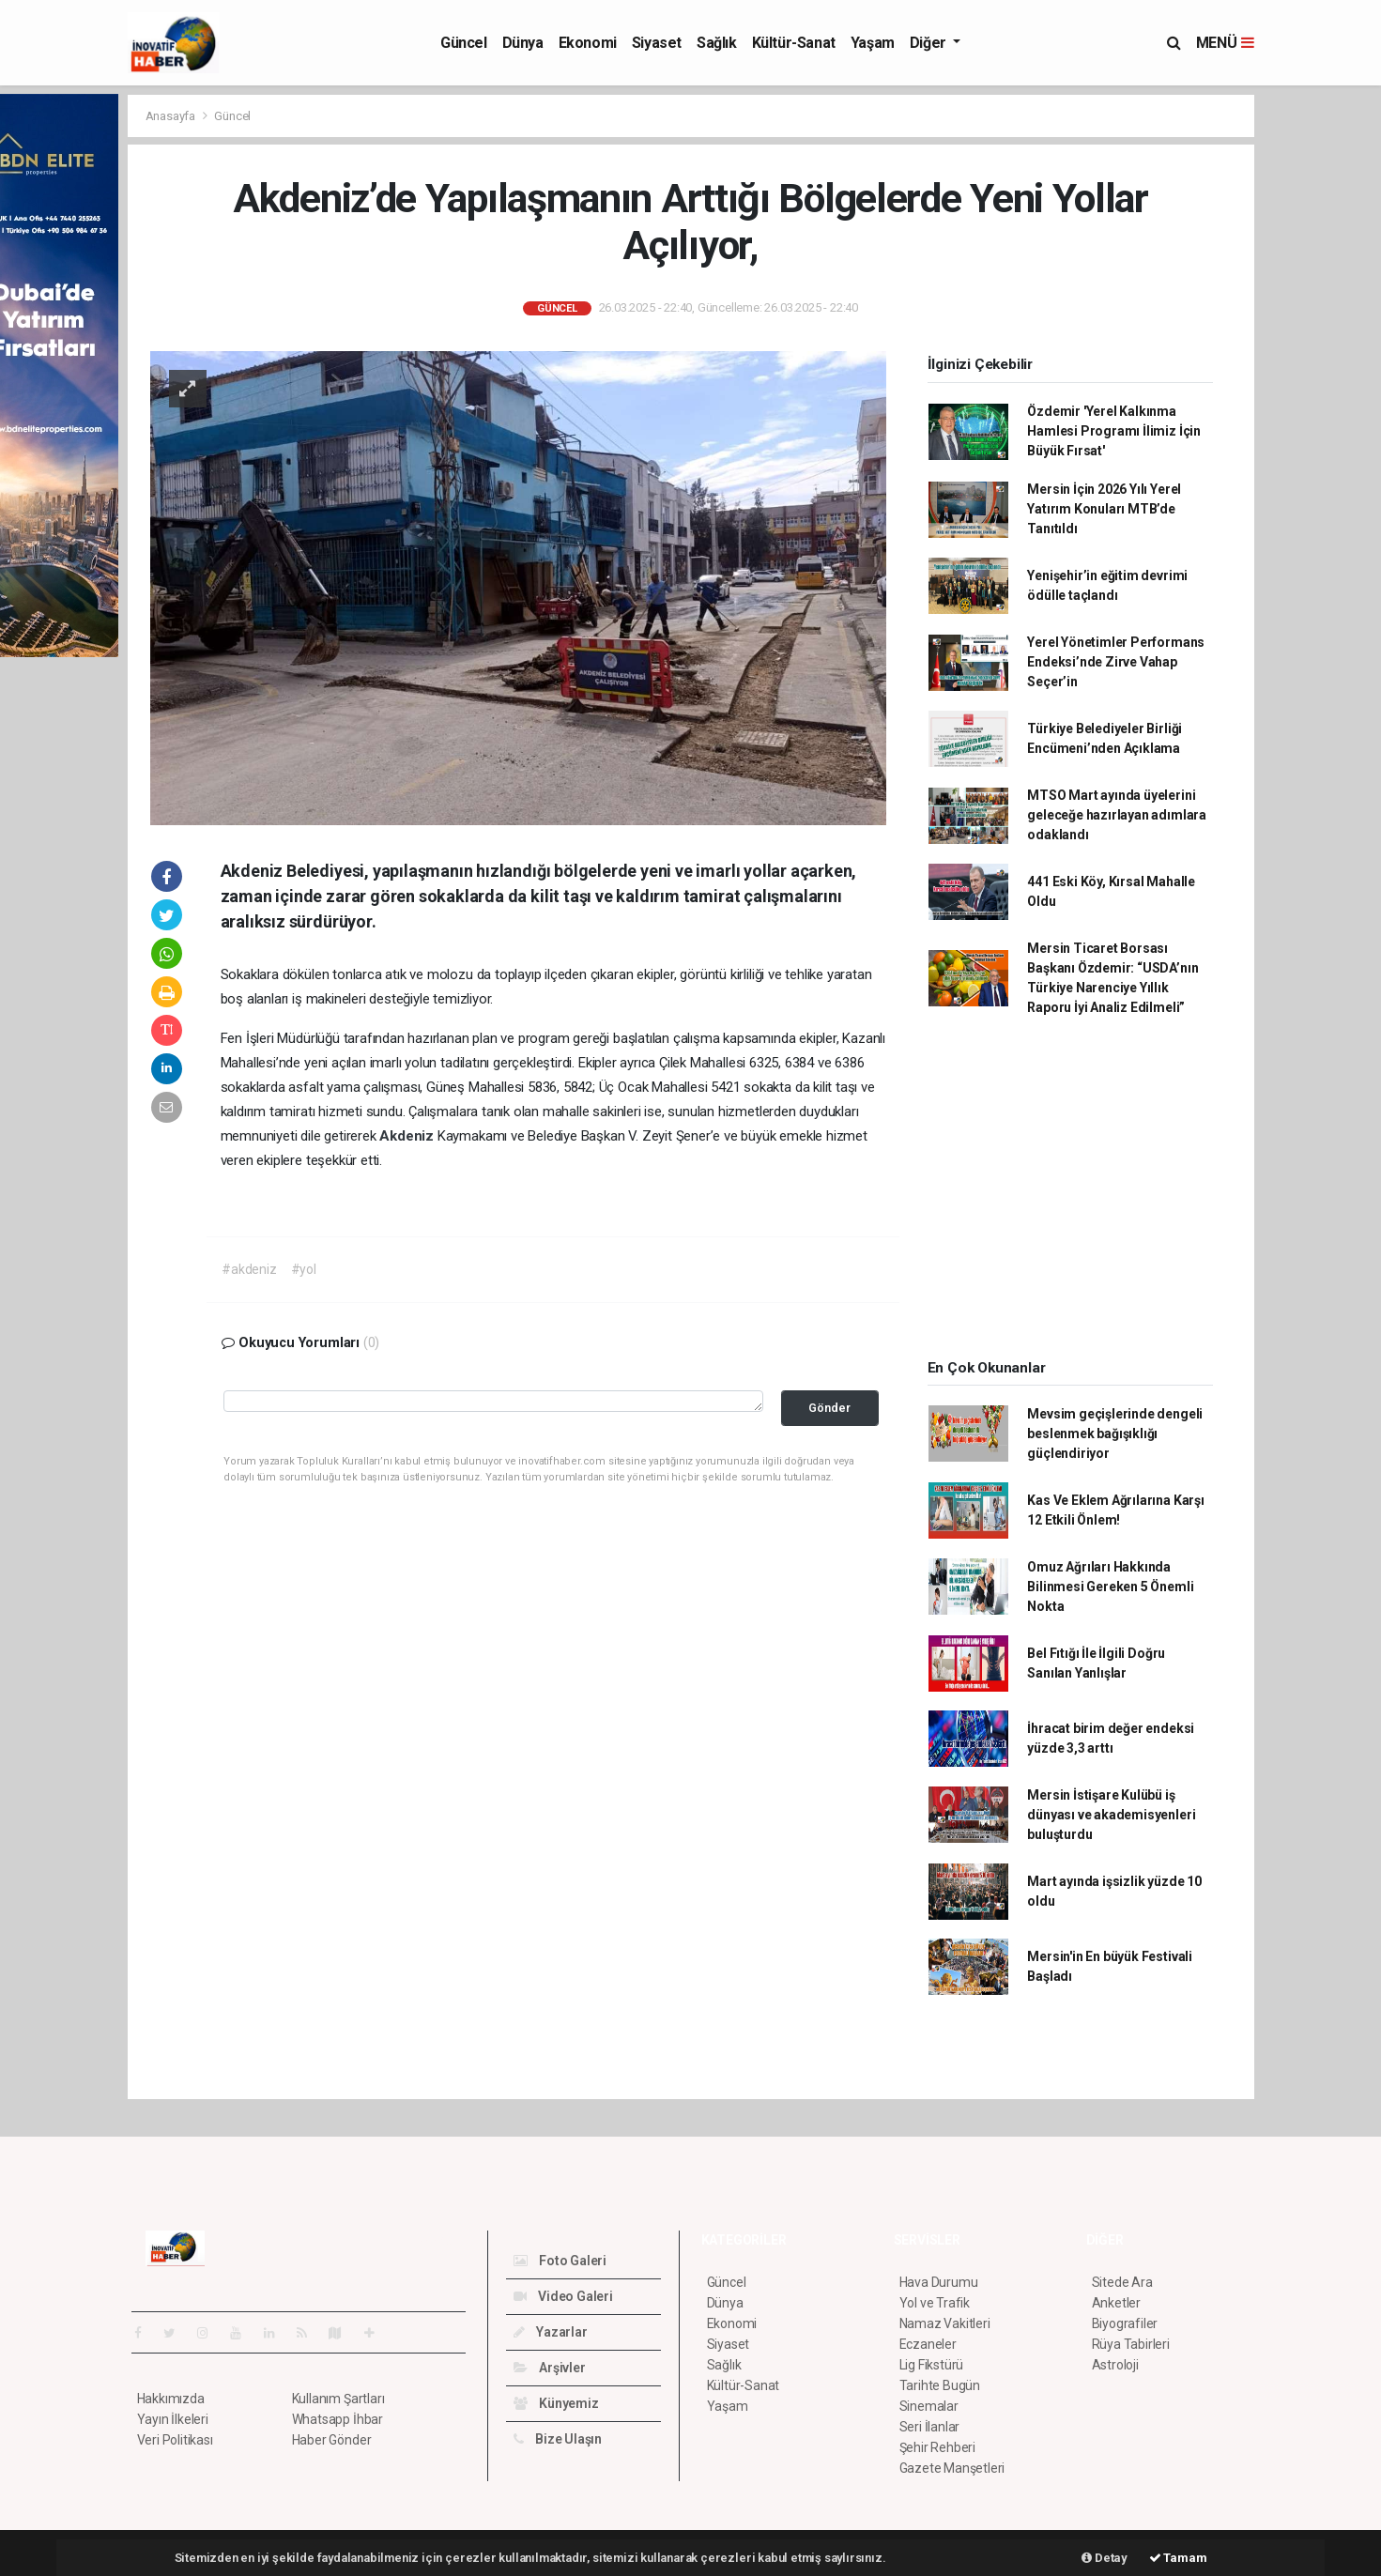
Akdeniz (408, 1135)
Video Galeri (563, 2296)
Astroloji (1115, 2364)
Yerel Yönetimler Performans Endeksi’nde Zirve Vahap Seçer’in (1116, 662)
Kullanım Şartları (338, 2398)
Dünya (523, 43)
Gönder (829, 1408)
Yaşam (873, 43)
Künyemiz (556, 2403)
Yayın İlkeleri (172, 2419)
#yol (303, 1269)
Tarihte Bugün (940, 2385)
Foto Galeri (560, 2260)
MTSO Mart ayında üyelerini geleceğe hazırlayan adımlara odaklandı (1116, 815)
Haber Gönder (332, 2439)
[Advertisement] (1322, 375)
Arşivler (550, 2367)
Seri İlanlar (929, 2426)
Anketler (1116, 2302)
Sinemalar (929, 2406)
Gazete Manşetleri (952, 2468)
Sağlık (717, 43)
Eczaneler (928, 2344)
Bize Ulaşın (558, 2438)
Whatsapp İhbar (337, 2419)
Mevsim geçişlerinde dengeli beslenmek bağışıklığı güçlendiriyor (1115, 1433)
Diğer (930, 43)
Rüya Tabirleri (1131, 2344)
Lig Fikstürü (931, 2364)
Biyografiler (1125, 2323)
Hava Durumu (938, 2282)
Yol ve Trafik (935, 2302)
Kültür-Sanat (794, 43)
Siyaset (657, 43)
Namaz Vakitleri (944, 2323)
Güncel (463, 43)
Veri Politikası (175, 2439)
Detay (1105, 2558)
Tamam (1178, 2558)
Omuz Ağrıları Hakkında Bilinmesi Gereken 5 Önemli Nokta (1110, 1586)
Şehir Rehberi (937, 2447)
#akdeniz (249, 1269)
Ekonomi (588, 43)
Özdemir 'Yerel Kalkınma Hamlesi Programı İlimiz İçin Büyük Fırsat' (1114, 431)
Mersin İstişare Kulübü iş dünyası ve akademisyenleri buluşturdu (1111, 1814)
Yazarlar (551, 2331)
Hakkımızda (171, 2398)
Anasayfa (172, 116)
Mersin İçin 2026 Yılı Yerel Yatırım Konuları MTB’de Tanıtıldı (1104, 509)
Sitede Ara (1122, 2282)
